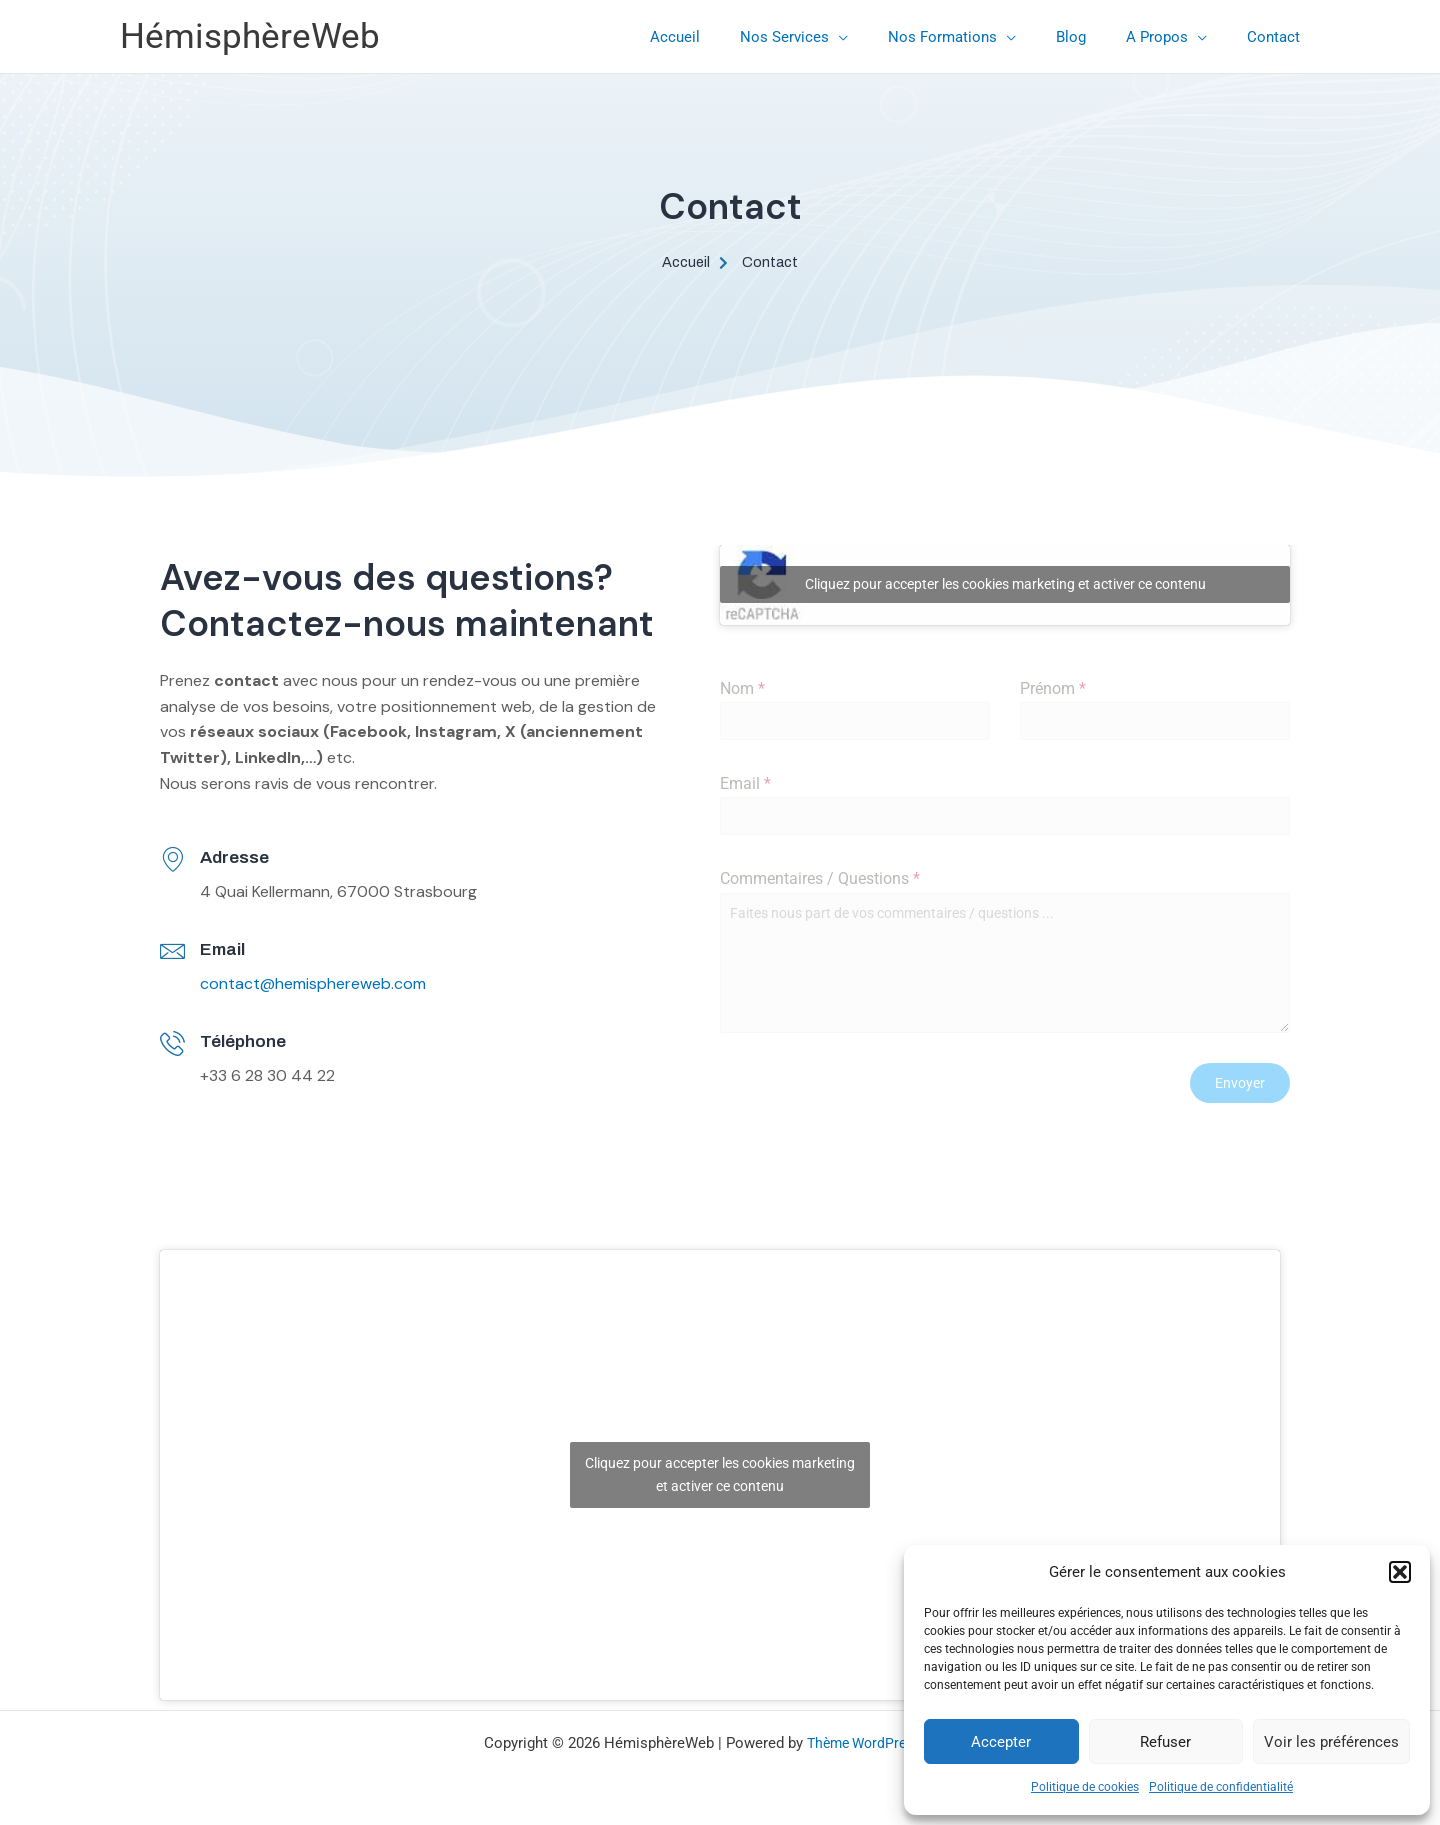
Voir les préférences (1331, 1742)
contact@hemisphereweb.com (313, 984)
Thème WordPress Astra (881, 1737)
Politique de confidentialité (1221, 1787)
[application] (883, 37)
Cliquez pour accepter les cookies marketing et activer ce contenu (1005, 585)
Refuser (1165, 1742)
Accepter (1001, 1742)
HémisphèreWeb (250, 36)
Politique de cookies (1085, 1787)
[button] (1400, 1572)
